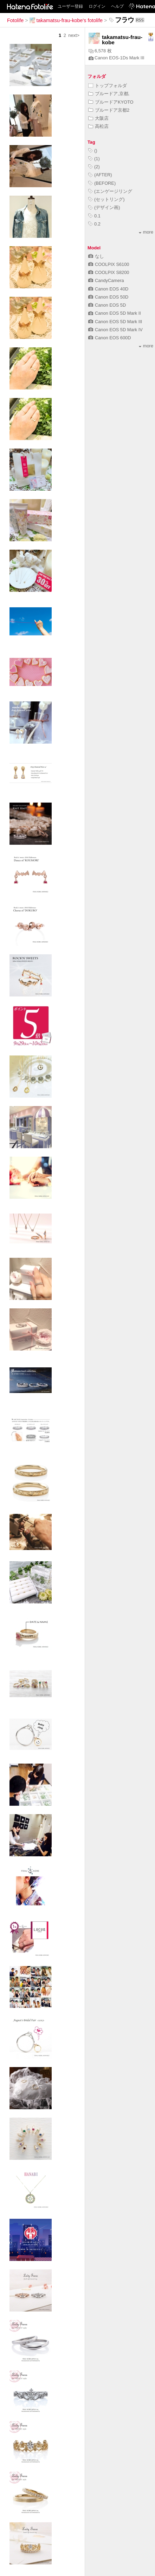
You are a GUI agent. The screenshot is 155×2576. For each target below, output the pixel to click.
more (146, 232)
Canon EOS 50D (108, 297)
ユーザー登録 (70, 6)
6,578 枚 (100, 50)
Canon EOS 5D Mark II (114, 313)
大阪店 (98, 118)
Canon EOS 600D (109, 337)
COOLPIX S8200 (108, 272)
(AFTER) (100, 174)
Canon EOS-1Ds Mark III (116, 57)
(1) (94, 158)
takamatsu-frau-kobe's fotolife (66, 20)
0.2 (94, 224)
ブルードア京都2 (108, 110)
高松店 (98, 126)
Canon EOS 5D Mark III (115, 321)
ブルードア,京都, (108, 93)
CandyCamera (106, 280)
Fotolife (15, 20)
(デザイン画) (104, 207)
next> (73, 35)
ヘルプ (117, 6)
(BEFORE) (102, 183)
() (92, 150)
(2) (94, 166)
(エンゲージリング (110, 191)
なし (96, 256)
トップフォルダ (107, 85)
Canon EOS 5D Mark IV (115, 329)
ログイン (97, 6)
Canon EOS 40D (108, 289)
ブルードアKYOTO (111, 102)
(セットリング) (106, 199)
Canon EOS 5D (107, 305)
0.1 (94, 215)
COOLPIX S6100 (108, 264)
